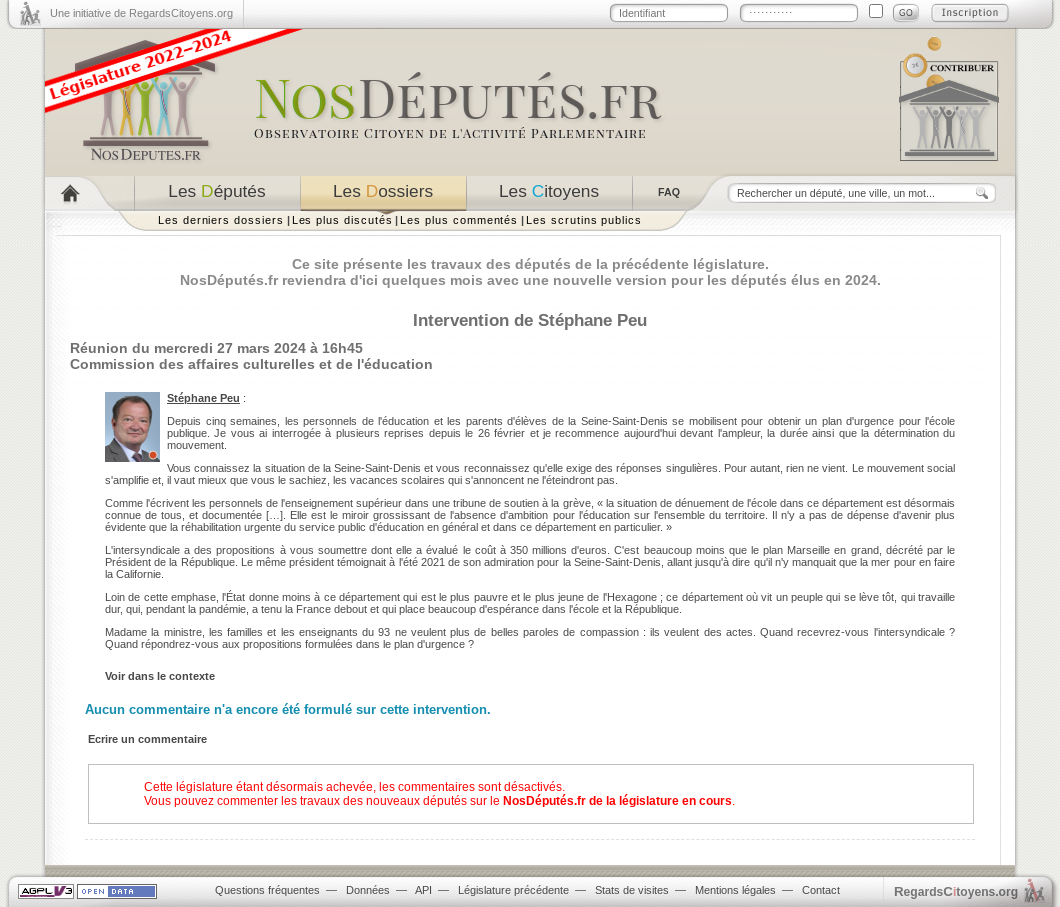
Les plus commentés (459, 220)
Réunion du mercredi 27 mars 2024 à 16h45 (216, 348)
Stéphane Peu (203, 398)
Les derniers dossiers (221, 220)
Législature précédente (513, 890)
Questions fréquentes (267, 890)
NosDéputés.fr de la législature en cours (617, 801)
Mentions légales (735, 890)
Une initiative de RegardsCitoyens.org (141, 13)
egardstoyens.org (956, 891)
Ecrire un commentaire (147, 739)
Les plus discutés (342, 220)
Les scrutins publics (584, 220)
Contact (821, 890)
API (423, 890)
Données (368, 890)
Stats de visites (632, 890)
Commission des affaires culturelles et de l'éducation (251, 364)
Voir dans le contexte (160, 676)
